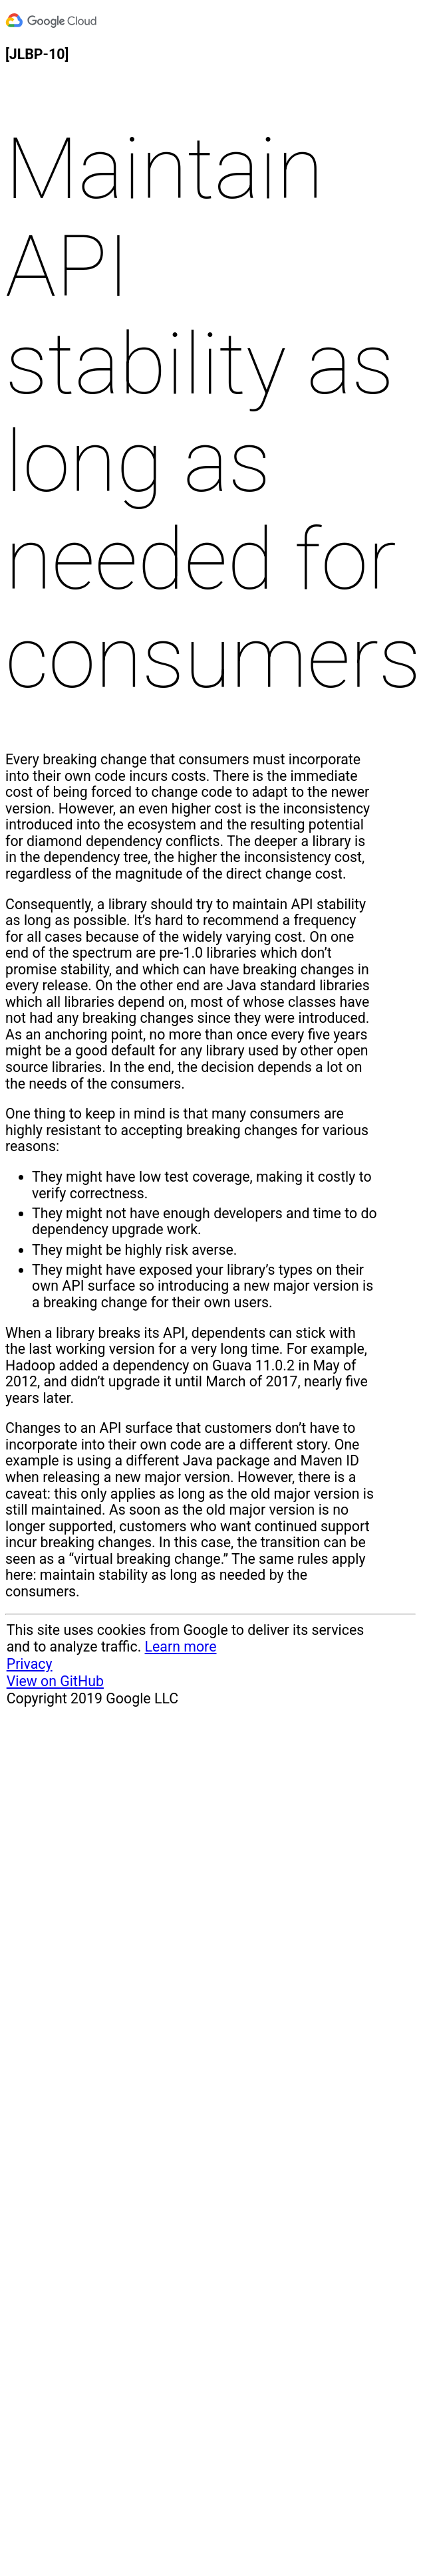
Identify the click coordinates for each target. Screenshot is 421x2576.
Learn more (181, 1646)
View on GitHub (55, 1681)
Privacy (30, 1664)
